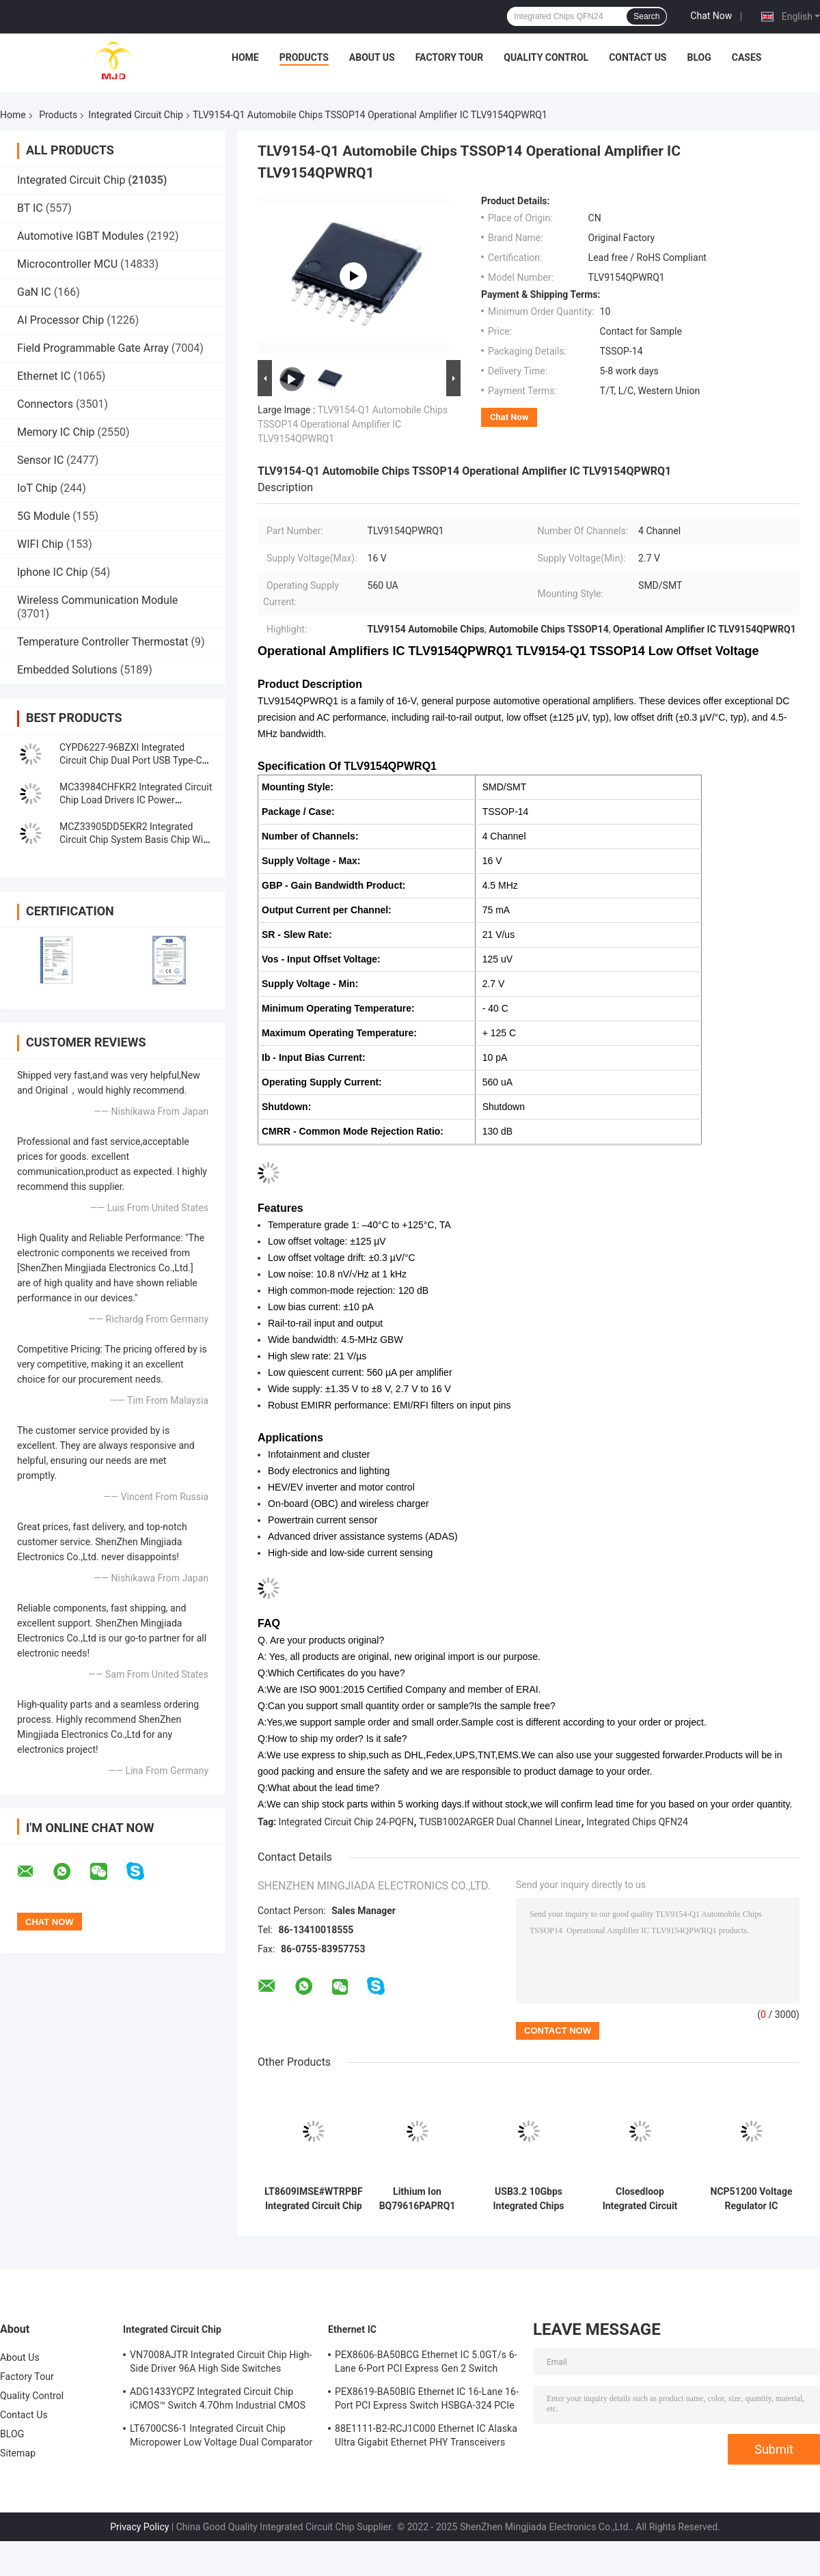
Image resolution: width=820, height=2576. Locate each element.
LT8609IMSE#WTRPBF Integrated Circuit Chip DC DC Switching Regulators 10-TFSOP (313, 2199)
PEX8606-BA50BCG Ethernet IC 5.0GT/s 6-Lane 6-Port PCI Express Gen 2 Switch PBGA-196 (426, 2363)
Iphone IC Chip (52, 572)
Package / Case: (298, 811)
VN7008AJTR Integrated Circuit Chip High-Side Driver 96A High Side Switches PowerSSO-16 (221, 2363)
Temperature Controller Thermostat (103, 641)
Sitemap (18, 2453)
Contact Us (637, 57)
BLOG (699, 57)
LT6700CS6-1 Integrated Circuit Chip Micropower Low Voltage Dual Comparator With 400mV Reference (221, 2437)
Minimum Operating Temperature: (338, 1008)
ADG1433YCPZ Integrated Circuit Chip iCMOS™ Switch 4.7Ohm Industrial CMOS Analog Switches (217, 2400)
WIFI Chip (40, 544)
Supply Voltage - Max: (311, 860)
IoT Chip (37, 488)
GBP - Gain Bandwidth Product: (334, 885)
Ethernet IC (43, 376)
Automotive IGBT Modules (80, 236)
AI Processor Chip (60, 320)
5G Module (43, 516)
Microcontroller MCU (67, 264)
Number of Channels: (310, 836)
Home (245, 57)
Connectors (45, 404)
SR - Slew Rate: (297, 934)
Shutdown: (286, 1106)
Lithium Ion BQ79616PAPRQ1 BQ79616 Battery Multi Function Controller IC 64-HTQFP (417, 2199)
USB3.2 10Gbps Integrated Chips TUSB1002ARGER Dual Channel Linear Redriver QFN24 (528, 2199)
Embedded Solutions (67, 669)
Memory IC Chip (56, 432)
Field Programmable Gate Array (93, 348)
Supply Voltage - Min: (310, 983)
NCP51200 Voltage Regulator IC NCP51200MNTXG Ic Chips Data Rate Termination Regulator (752, 2199)
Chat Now (711, 15)
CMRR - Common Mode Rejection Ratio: (352, 1131)
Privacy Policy (139, 2526)
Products (304, 57)
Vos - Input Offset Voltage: (321, 959)
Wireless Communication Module (97, 600)
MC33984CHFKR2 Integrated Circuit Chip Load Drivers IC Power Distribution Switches (135, 799)
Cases (747, 57)
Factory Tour (449, 57)
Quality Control (546, 57)
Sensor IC (40, 460)
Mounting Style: (297, 786)
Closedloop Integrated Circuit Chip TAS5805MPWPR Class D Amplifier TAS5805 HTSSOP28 (640, 2199)
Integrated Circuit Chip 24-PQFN (346, 1821)
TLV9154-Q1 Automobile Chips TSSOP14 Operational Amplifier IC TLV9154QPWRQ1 (353, 424)
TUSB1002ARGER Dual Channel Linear (500, 1821)
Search (646, 16)
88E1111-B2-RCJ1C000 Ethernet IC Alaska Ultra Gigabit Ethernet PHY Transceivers (426, 2435)
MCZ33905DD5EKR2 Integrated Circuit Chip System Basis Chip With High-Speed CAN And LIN (135, 839)
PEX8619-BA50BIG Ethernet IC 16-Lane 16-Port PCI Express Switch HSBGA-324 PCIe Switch (427, 2400)
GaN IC (34, 292)
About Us (372, 57)
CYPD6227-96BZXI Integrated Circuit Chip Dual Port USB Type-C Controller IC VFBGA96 (130, 760)
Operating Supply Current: (322, 1082)
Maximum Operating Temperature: (339, 1032)
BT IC (30, 208)
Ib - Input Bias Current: (314, 1057)
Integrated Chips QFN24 (637, 1821)
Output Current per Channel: (327, 909)
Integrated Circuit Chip (135, 114)
